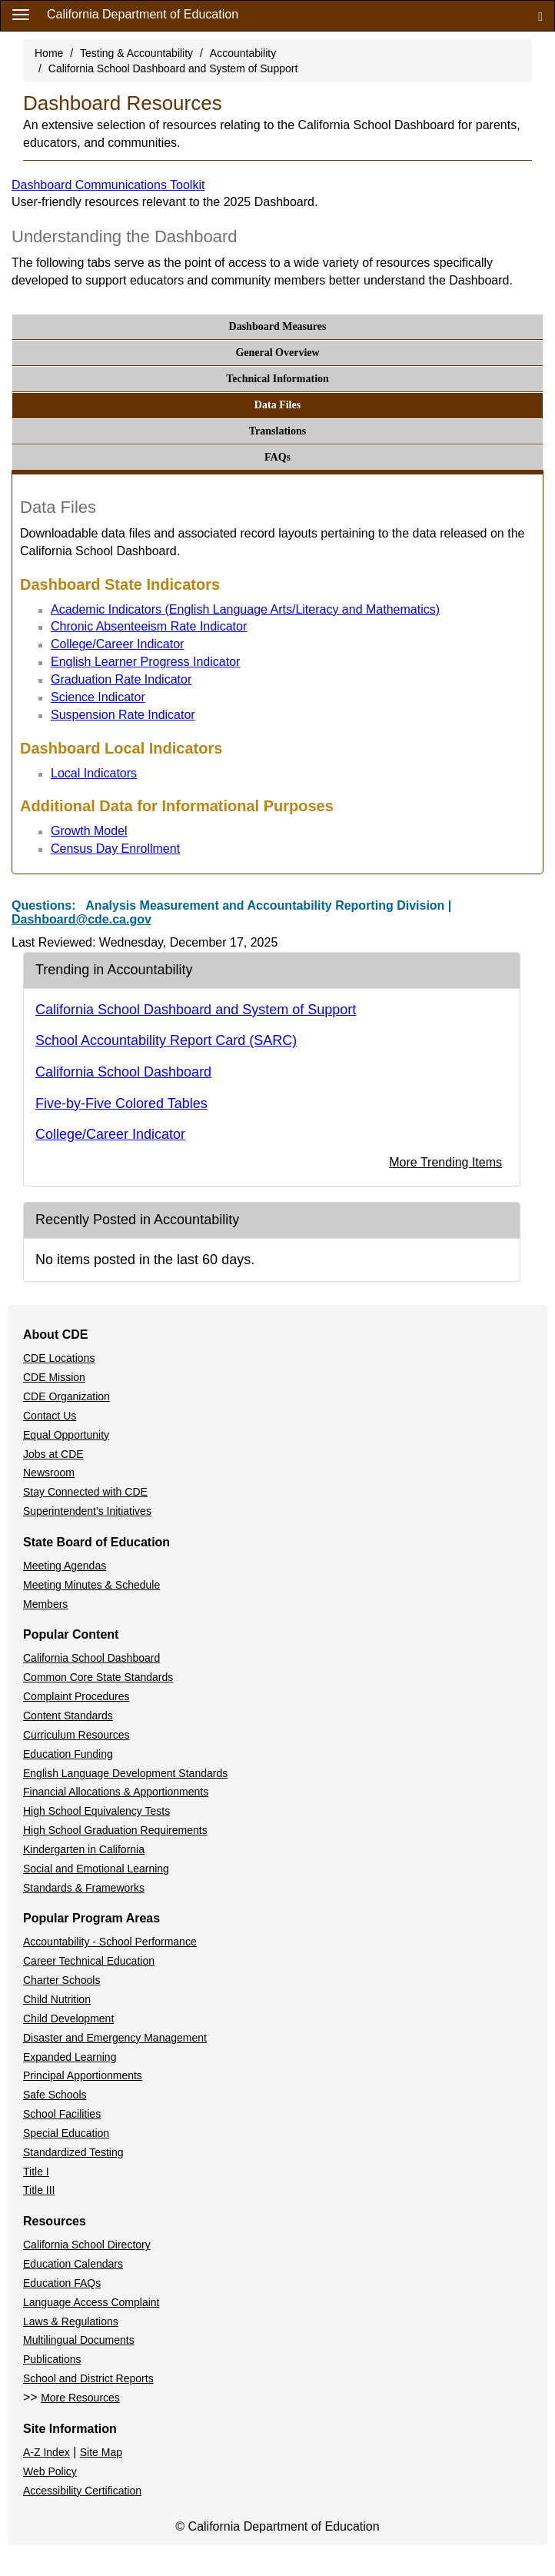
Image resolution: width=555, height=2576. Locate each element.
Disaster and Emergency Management (115, 2038)
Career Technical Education (89, 1961)
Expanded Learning (69, 2057)
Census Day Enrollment (115, 848)
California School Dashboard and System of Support (173, 68)
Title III (39, 2190)
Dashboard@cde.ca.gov (81, 919)
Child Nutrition (57, 1999)
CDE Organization (66, 1396)
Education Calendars (73, 2264)
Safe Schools (55, 2094)
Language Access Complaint (91, 2302)
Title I (36, 2171)
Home (49, 53)
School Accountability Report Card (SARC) (166, 1040)
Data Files (277, 405)
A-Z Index (46, 2452)
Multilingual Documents (79, 2340)
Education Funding (68, 1754)
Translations (277, 431)
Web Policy (50, 2471)
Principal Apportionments (82, 2075)
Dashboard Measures (278, 326)
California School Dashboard (123, 1072)
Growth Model (89, 830)
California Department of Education (142, 14)
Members (45, 1604)
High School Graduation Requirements (115, 1830)
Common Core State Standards (98, 1677)
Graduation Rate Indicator (121, 679)
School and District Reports (88, 2378)
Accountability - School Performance (110, 1941)
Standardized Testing (73, 2152)
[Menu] (21, 14)
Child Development (68, 2018)
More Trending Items (445, 1162)
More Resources (80, 2397)
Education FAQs (62, 2283)
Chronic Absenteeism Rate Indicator (149, 626)
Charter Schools (61, 1980)
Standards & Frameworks (84, 1888)
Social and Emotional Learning (96, 1868)
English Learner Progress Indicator (145, 661)
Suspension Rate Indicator (123, 714)
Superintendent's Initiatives (87, 1511)
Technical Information (277, 378)
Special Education (66, 2133)
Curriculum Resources (76, 1735)
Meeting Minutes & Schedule (91, 1585)
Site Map (101, 2452)
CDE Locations (59, 1358)
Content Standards (68, 1715)
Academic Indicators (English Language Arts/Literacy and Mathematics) (245, 609)
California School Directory (87, 2244)
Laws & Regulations (70, 2321)
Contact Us (49, 1415)
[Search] (540, 16)
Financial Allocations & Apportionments (115, 1792)
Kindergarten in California (84, 1849)
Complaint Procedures (76, 1696)
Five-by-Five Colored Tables (121, 1103)
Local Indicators (94, 773)
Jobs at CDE (53, 1454)
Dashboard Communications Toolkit (108, 184)
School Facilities (62, 2114)
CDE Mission (54, 1377)
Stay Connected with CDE (85, 1492)
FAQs (277, 457)
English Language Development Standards (125, 1773)
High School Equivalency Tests (96, 1811)
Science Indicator (98, 697)
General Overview (277, 352)
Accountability (243, 53)
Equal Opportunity (66, 1435)
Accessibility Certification (82, 2490)
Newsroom (49, 1472)
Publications (52, 2359)
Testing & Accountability (136, 53)
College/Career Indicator (117, 644)
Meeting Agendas (64, 1565)
